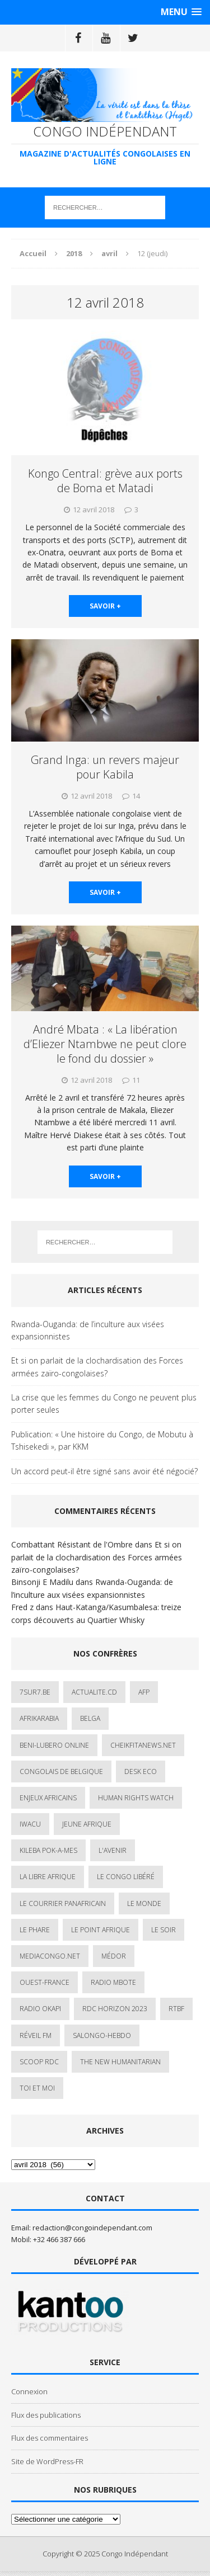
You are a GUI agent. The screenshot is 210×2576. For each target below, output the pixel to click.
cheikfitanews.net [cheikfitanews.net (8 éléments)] (143, 1745)
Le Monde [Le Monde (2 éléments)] (144, 1903)
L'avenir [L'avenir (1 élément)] (113, 1850)
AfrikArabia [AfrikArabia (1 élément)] (39, 1718)
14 (136, 796)
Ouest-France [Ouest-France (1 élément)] (44, 1982)
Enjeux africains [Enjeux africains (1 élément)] (48, 1798)
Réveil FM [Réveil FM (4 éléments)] (36, 2035)
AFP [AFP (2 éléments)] (144, 1692)
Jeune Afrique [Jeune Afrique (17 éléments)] (86, 1824)
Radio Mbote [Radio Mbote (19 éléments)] (113, 1982)
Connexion (29, 2391)
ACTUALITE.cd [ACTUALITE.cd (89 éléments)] (94, 1692)
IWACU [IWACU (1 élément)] (30, 1824)
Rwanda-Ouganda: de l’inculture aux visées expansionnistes (87, 1330)
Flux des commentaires (49, 2438)
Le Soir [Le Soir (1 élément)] (163, 1930)
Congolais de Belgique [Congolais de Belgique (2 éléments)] (61, 1771)
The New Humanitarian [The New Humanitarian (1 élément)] (120, 2062)
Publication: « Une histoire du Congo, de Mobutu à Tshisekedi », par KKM (102, 1440)
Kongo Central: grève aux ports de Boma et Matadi (105, 481)
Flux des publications (46, 2415)
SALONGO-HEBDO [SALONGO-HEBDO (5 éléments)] (102, 2035)
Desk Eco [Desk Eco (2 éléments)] (140, 1771)
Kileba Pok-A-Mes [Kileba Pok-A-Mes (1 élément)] (48, 1850)
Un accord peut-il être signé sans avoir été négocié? (104, 1471)
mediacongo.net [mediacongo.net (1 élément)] (50, 1956)
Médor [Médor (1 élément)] (113, 1956)
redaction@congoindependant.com (92, 2228)
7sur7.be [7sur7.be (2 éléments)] (35, 1692)
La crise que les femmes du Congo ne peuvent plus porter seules (104, 1403)
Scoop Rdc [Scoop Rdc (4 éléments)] (39, 2062)
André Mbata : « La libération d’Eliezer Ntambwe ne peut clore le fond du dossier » (105, 1044)
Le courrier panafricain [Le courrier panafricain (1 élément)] (63, 1903)
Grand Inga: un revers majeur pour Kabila (105, 767)
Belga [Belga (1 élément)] (90, 1718)
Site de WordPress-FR (47, 2461)
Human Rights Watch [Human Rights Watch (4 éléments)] (136, 1798)
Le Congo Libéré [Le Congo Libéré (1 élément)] (126, 1876)
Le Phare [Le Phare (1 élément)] (35, 1930)
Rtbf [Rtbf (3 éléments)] (176, 2008)
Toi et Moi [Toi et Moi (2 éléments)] (37, 2088)
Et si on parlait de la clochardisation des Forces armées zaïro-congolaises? (97, 1366)
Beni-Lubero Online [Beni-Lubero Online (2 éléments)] (54, 1745)
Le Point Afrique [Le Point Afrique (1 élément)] (100, 1930)
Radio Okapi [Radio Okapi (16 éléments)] (40, 2008)
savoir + (105, 606)
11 (136, 1080)
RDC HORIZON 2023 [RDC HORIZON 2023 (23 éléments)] (114, 2008)
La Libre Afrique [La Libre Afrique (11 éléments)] (48, 1876)
